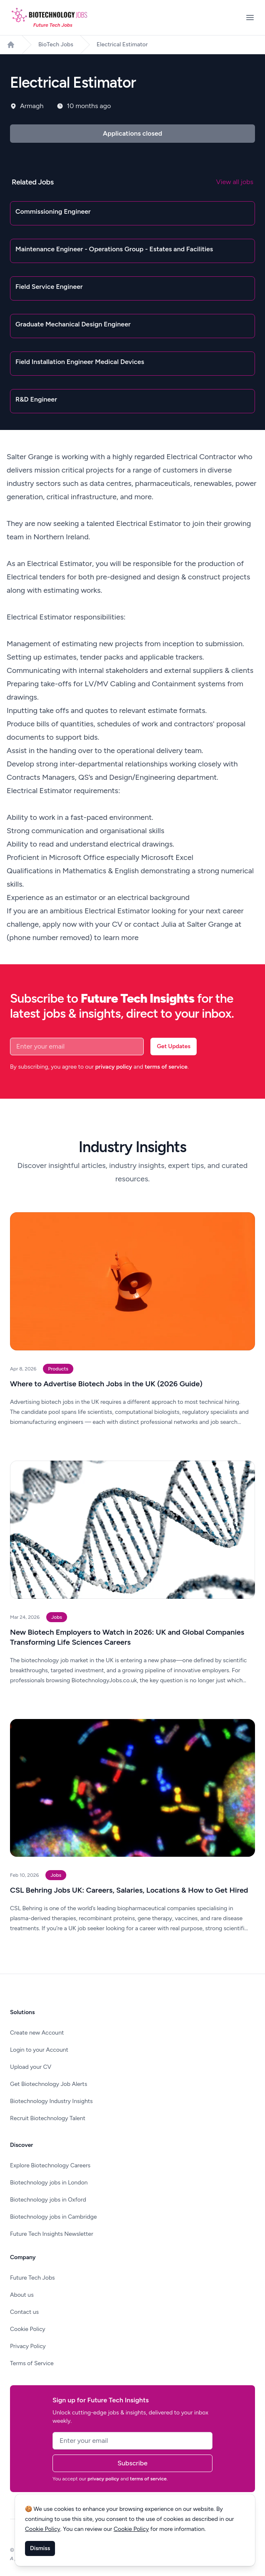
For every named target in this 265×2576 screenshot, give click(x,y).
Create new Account (37, 2032)
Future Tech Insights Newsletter (51, 2233)
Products (58, 1369)
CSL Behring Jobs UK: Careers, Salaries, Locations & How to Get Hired (129, 1890)
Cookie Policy (27, 2329)
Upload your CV (30, 2066)
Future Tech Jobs (32, 2277)
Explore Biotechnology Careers (50, 2165)
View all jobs (234, 182)
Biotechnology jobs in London (49, 2182)
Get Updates (173, 1046)
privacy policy (113, 1066)
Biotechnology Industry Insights (51, 2101)
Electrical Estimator (122, 44)
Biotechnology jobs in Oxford (48, 2199)
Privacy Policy (28, 2346)
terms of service (166, 1066)
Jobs (56, 1617)
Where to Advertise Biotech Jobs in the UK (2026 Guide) (106, 1383)
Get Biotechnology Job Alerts (48, 2084)
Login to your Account (39, 2049)
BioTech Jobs (55, 44)
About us (22, 2294)
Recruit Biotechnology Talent (47, 2118)
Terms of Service (32, 2363)
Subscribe (133, 2463)
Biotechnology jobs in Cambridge (53, 2216)
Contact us (24, 2312)
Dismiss (40, 2548)
